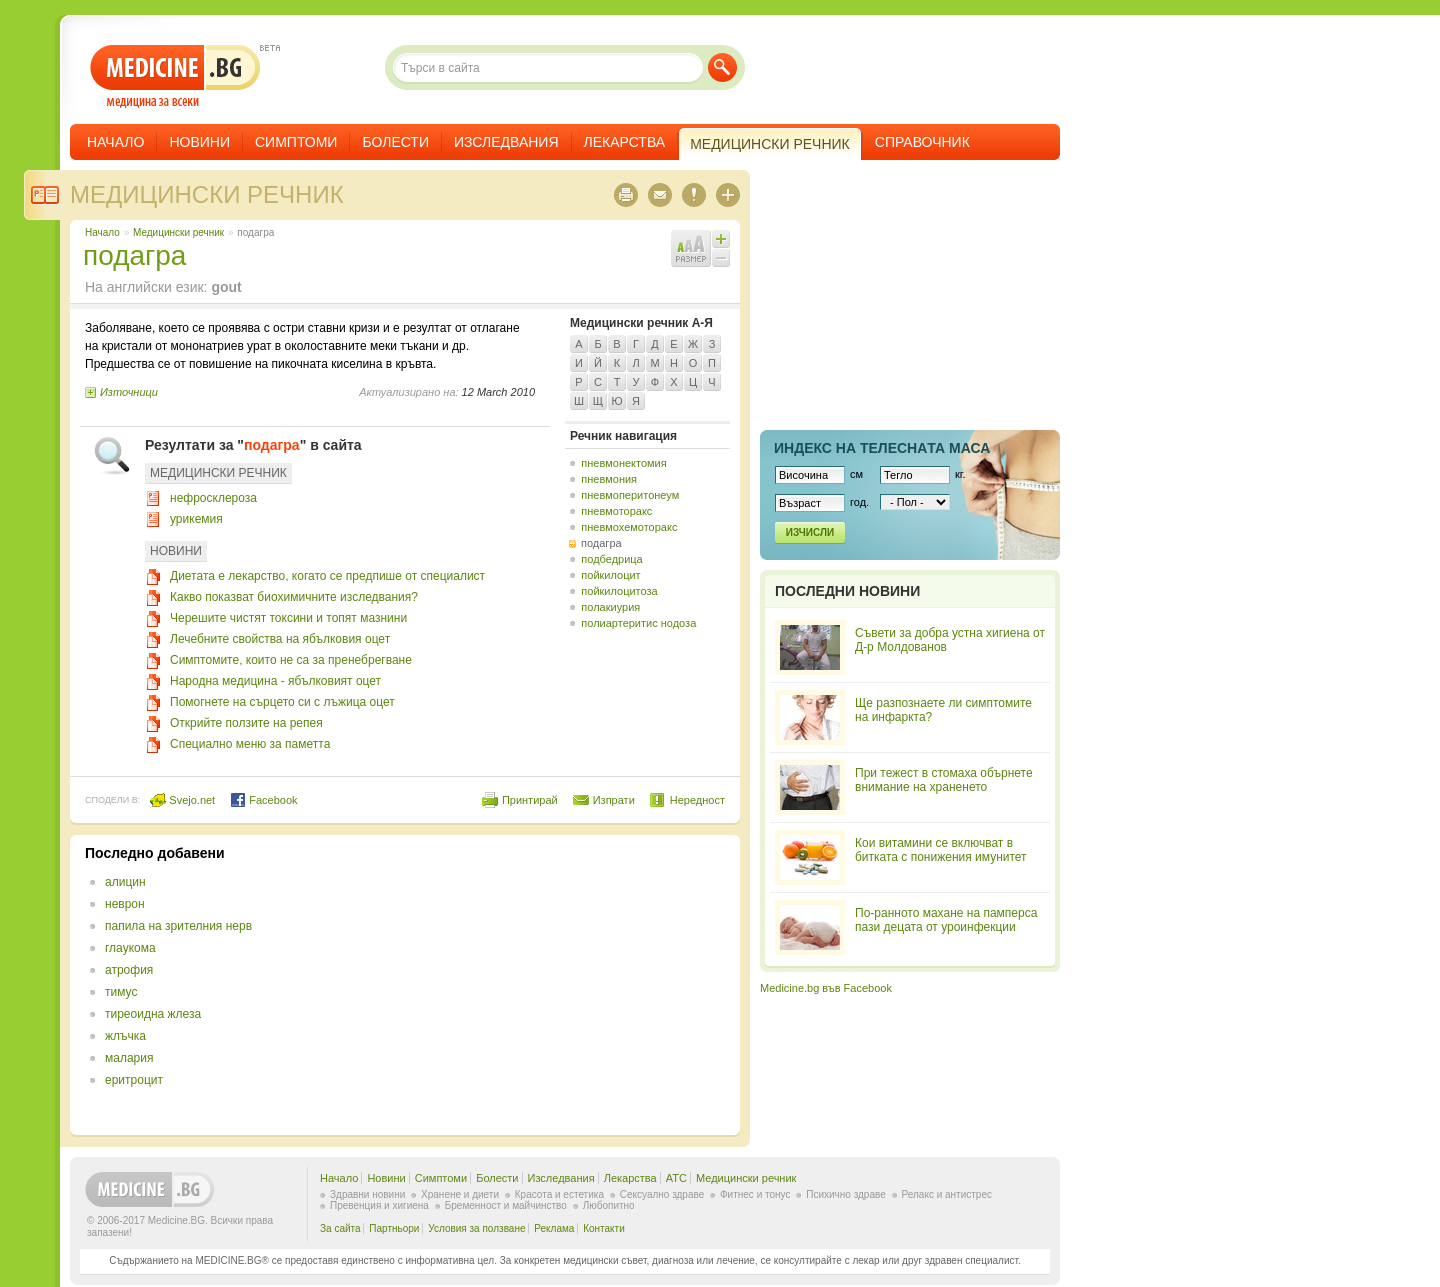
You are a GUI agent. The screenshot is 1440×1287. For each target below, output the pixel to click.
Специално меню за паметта (250, 744)
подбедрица (611, 559)
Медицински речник (207, 194)
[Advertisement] (562, 985)
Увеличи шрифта (721, 239)
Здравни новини (367, 1194)
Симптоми (296, 142)
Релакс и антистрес (947, 1194)
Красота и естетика (559, 1194)
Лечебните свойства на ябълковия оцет (280, 639)
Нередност (697, 800)
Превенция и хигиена (379, 1205)
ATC (676, 1178)
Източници (129, 392)
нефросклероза (213, 498)
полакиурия (610, 607)
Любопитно (609, 1205)
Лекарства (625, 142)
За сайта (340, 1228)
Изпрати (614, 800)
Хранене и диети (460, 1194)
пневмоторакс (616, 511)
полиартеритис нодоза (638, 623)
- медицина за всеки (175, 76)
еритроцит (134, 1080)
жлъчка (125, 1036)
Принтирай (530, 800)
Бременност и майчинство (506, 1205)
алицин (125, 882)
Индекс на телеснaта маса (882, 448)
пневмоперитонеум (630, 495)
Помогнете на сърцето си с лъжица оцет (282, 702)
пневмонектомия (623, 463)
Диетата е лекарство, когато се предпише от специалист (327, 576)
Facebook (263, 800)
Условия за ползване (476, 1228)
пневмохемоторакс (629, 527)
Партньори (394, 1228)
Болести (395, 142)
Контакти (604, 1228)
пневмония (609, 479)
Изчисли (810, 532)
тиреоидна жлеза (153, 1014)
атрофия (129, 970)
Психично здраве (846, 1194)
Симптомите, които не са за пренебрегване (291, 660)
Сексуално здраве (662, 1194)
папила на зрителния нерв (178, 926)
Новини (199, 142)
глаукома (130, 948)
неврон (125, 904)
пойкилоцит (610, 575)
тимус (121, 992)
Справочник (922, 142)
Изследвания (506, 142)
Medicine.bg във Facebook (826, 988)
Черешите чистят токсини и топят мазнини (288, 618)
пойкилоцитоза (619, 591)
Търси (722, 67)
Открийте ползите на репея (246, 723)
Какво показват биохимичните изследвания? (294, 597)
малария (129, 1058)
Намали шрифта (721, 258)
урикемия (196, 519)
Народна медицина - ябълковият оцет (275, 681)
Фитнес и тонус (755, 1194)
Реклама (554, 1228)
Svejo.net (182, 800)
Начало (115, 142)
